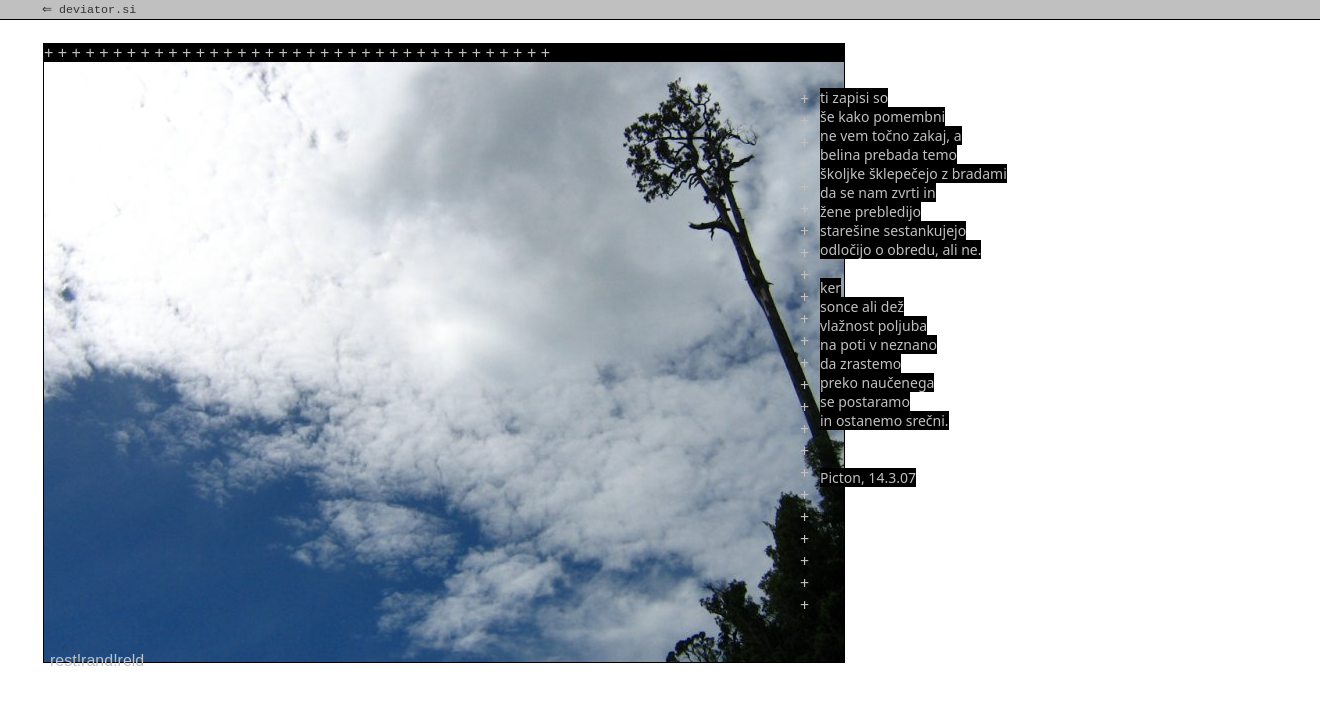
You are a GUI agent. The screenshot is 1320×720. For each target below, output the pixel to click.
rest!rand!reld (97, 660)
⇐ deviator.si (91, 10)
